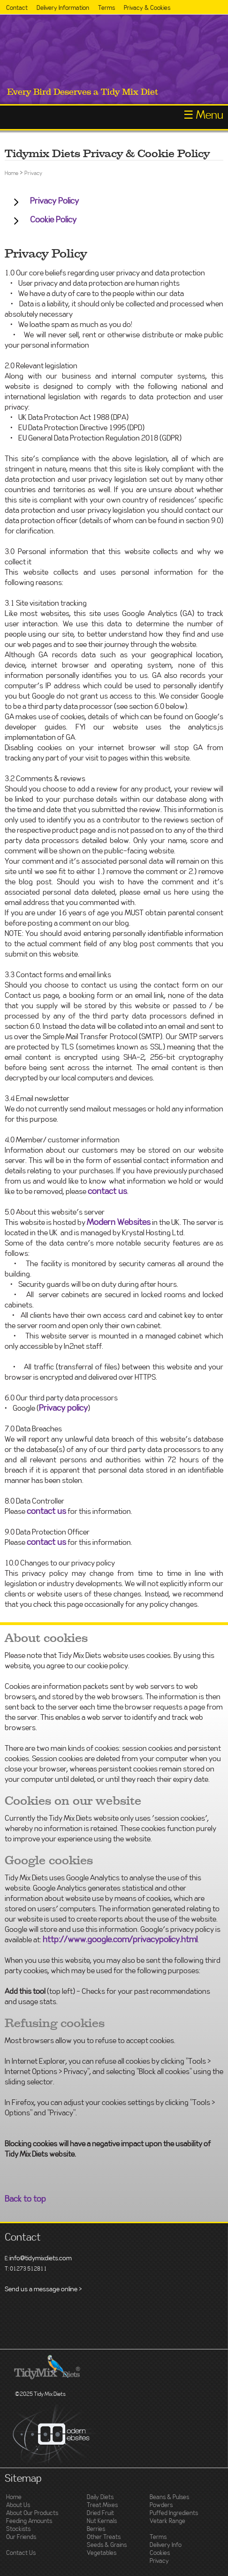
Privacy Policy (54, 201)
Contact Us (21, 2553)
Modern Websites (119, 1222)
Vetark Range (167, 2521)
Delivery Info (166, 2545)
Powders (161, 2505)
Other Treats (104, 2537)
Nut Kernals (102, 2521)
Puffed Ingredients (174, 2513)
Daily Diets (100, 2497)
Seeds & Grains (107, 2545)
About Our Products (32, 2513)
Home (11, 173)
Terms (106, 8)
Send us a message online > (43, 2289)
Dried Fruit (100, 2513)
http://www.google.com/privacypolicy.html (120, 1940)
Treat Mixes (102, 2505)
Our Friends (21, 2537)
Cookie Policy (53, 220)
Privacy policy (63, 1408)
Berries (96, 2529)
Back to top (25, 2199)
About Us (18, 2505)
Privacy (33, 173)
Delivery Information (63, 8)
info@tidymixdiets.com (40, 2258)
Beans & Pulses (169, 2497)
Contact (17, 8)
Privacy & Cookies (147, 8)
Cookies (160, 2553)
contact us (107, 1191)
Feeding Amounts (29, 2521)
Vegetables (101, 2553)
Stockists (18, 2529)
